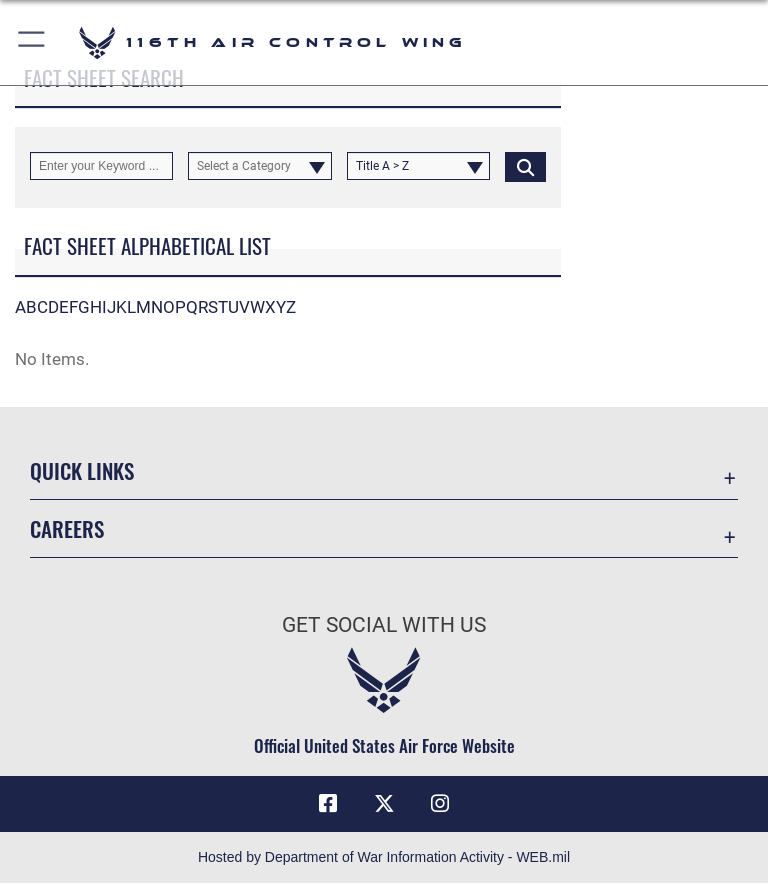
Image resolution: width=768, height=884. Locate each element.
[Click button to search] (525, 166)
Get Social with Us (384, 625)
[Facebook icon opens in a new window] (328, 804)
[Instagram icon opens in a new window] (440, 804)
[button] (32, 42)
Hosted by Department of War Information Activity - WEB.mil (384, 858)
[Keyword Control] (101, 166)
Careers (67, 528)
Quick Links (82, 470)
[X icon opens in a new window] (384, 804)
